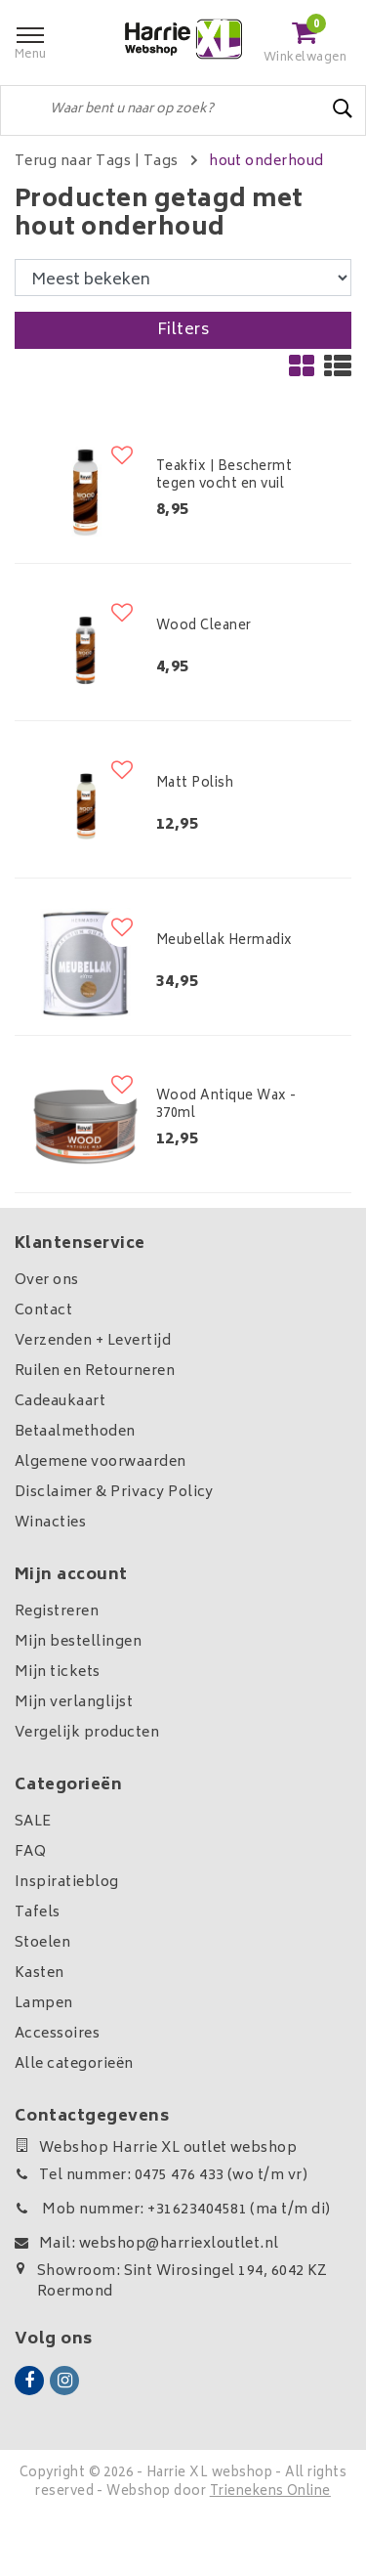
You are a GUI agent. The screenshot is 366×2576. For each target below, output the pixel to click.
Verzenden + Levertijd (93, 1341)
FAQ (30, 1852)
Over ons (47, 1280)
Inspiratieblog (67, 1882)
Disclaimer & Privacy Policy (114, 1493)
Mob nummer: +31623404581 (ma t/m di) (173, 2210)
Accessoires (57, 2034)
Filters (183, 330)
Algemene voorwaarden (100, 1462)
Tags (161, 162)
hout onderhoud (266, 162)
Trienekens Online (270, 2492)
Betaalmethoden (75, 1432)
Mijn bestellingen (78, 1642)
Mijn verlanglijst (74, 1703)
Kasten (39, 1973)
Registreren (57, 1612)
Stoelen (42, 1943)
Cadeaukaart (60, 1402)
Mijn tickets (58, 1672)
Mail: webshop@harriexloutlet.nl (147, 2244)
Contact (43, 1311)
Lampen (44, 2004)
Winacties (50, 1523)
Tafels (38, 1913)
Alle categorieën (74, 2064)
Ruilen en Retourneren (95, 1371)
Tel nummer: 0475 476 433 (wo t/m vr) (161, 2176)
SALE (33, 1822)
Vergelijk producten (87, 1733)
